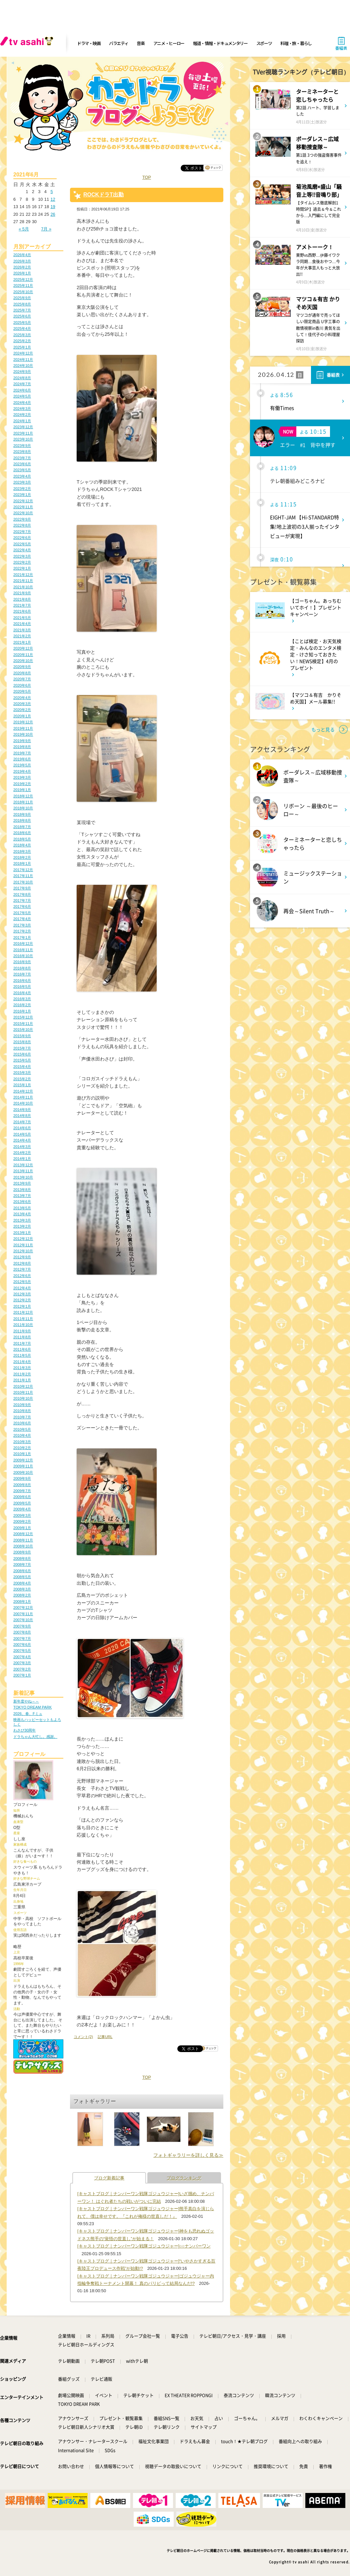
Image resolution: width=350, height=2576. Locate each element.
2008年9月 (22, 1552)
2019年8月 (22, 747)
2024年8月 (22, 378)
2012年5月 (22, 1282)
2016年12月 (23, 943)
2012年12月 (23, 1239)
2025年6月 (22, 316)
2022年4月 (22, 550)
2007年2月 (22, 1669)
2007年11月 (23, 1614)
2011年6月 (22, 1349)
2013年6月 (22, 1202)
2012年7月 (22, 1269)
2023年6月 (22, 464)
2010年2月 (22, 1448)
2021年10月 (23, 587)
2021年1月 (22, 642)
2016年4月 (22, 993)
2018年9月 (22, 814)
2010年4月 (22, 1435)
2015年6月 (22, 1054)
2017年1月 (22, 937)
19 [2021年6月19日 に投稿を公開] (52, 206)
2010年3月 (22, 1442)
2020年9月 (22, 667)
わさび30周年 (24, 1730)
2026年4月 (22, 255)
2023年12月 (23, 427)
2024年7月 (22, 384)
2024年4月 (22, 403)
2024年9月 (22, 372)
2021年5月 (22, 618)
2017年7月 (22, 900)
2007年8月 (22, 1632)
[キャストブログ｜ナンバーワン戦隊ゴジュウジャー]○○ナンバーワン (144, 2245)
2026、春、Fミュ (27, 1714)
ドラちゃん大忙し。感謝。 (35, 1737)
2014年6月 (22, 1128)
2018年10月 (23, 808)
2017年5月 (22, 913)
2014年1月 (22, 1159)
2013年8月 (22, 1190)
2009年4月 (22, 1509)
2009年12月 (23, 1460)
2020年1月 (22, 716)
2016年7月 (22, 974)
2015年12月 (23, 1017)
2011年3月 (22, 1368)
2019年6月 (22, 759)
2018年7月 (22, 827)
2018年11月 (23, 802)
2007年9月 (22, 1626)
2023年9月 (22, 446)
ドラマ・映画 (88, 43)
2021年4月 (22, 624)
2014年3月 (22, 1147)
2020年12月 (23, 648)
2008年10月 (23, 1546)
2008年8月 (22, 1558)
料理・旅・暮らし (296, 43)
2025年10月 (23, 292)
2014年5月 (22, 1134)
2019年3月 (22, 777)
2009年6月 (22, 1497)
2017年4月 (22, 919)
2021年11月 (23, 581)
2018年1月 (22, 863)
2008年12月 (23, 1534)
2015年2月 (22, 1079)
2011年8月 (22, 1337)
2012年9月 (22, 1257)
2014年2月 (22, 1153)
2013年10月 (23, 1177)
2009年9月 (22, 1478)
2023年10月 (23, 439)
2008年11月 (23, 1540)
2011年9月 (22, 1331)
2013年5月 (22, 1208)
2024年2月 (22, 415)
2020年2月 (22, 710)
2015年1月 (22, 1085)
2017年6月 (22, 906)
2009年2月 (22, 1521)
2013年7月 (22, 1196)
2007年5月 (22, 1651)
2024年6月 (22, 390)
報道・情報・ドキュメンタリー (220, 43)
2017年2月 (22, 931)
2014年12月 (23, 1091)
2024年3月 (22, 409)
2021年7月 (22, 605)
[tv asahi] (28, 43)
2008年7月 (22, 1564)
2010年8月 (22, 1411)
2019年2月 (22, 784)
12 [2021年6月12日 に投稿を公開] (52, 199)
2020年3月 (22, 704)
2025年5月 (22, 322)
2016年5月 (22, 987)
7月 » (46, 228)
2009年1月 (22, 1528)
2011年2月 (22, 1374)
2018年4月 (22, 845)
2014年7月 (22, 1122)
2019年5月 (22, 765)
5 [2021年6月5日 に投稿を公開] (51, 191)
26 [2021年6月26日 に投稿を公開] (52, 214)
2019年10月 (23, 734)
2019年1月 (22, 790)
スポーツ (264, 43)
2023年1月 (22, 495)
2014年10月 (23, 1103)
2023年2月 (22, 489)
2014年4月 (22, 1140)
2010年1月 (22, 1454)
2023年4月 (22, 476)
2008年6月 (22, 1571)
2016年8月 (22, 968)
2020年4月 (22, 698)
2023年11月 (23, 433)
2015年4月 (22, 1067)
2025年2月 (22, 341)
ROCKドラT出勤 (103, 194)
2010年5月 (22, 1429)
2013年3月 (22, 1220)
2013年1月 (22, 1233)
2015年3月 (22, 1073)
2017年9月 (22, 888)
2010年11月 (23, 1392)
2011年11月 (23, 1319)
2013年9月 (22, 1183)
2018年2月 (22, 857)
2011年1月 (22, 1380)
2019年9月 (22, 741)
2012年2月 (22, 1300)
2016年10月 (23, 956)
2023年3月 (22, 482)
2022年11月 (23, 507)
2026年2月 (22, 267)
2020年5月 (22, 691)
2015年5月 (22, 1060)
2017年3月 (22, 925)
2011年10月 (23, 1325)
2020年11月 (23, 655)
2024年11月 (23, 360)
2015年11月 (23, 1024)
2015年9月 (22, 1036)
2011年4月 (22, 1362)
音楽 (140, 43)
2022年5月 (22, 544)
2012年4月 (22, 1288)
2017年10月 (23, 882)
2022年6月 (22, 538)
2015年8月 (22, 1042)
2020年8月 (22, 673)
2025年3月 (22, 335)
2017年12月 (23, 870)
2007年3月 (22, 1663)
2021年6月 (22, 611)
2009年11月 (23, 1466)
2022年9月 (22, 519)
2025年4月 (22, 329)
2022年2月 (22, 562)
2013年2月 (22, 1226)
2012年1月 (22, 1306)
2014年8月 (22, 1116)
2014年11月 (23, 1097)
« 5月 (24, 228)
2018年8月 (22, 820)
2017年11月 (23, 876)
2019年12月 (23, 722)
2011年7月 (22, 1343)
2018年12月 (23, 796)
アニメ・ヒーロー (169, 43)
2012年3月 (22, 1294)
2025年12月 (23, 279)
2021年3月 (22, 630)
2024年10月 (23, 366)
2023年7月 (22, 458)
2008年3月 (22, 1589)
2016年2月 (22, 1005)
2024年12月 (23, 353)
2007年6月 (22, 1645)
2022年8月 (22, 525)
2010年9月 (22, 1405)
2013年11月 (23, 1171)
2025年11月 (23, 285)
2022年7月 (22, 532)
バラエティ (118, 43)
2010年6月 (22, 1423)
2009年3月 (22, 1515)
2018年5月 (22, 839)
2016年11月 (23, 950)
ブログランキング (184, 2177)
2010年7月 (22, 1417)
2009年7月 (22, 1491)
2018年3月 (22, 851)
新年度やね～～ (26, 1701)
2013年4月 (22, 1214)
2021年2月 (22, 636)
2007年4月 (22, 1657)
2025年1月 (22, 347)
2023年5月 (22, 470)
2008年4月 (22, 1583)
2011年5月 (22, 1355)
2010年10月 (23, 1398)
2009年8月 (22, 1485)
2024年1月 (22, 421)
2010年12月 (23, 1386)
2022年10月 (23, 513)
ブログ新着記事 (109, 2177)
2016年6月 (22, 981)
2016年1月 (22, 1011)
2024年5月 (22, 396)
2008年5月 (22, 1577)
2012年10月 (23, 1251)
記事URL (105, 2037)
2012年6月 (22, 1276)
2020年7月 (22, 679)
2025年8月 (22, 304)
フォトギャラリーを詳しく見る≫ (188, 2155)
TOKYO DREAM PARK (32, 1707)
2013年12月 (23, 1165)
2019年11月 (23, 728)
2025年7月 (22, 310)
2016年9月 (22, 962)
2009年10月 (23, 1472)
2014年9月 (22, 1110)
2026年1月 (22, 273)
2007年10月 (23, 1620)
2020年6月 (22, 685)
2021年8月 (22, 599)
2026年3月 (22, 261)
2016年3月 (22, 999)
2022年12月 (23, 501)
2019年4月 (22, 771)
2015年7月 (22, 1048)
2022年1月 (22, 568)
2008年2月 (22, 1595)
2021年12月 (23, 575)
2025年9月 (22, 298)
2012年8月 (22, 1263)
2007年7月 (22, 1639)
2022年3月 (22, 556)
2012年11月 (23, 1245)
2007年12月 (23, 1607)
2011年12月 (23, 1312)
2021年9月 (22, 593)
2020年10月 (23, 661)
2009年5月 (22, 1503)
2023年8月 (22, 452)
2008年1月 (22, 1601)
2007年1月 (22, 1675)
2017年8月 (22, 894)
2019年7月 (22, 753)
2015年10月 (23, 1030)
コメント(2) (83, 2037)
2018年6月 (22, 833)
